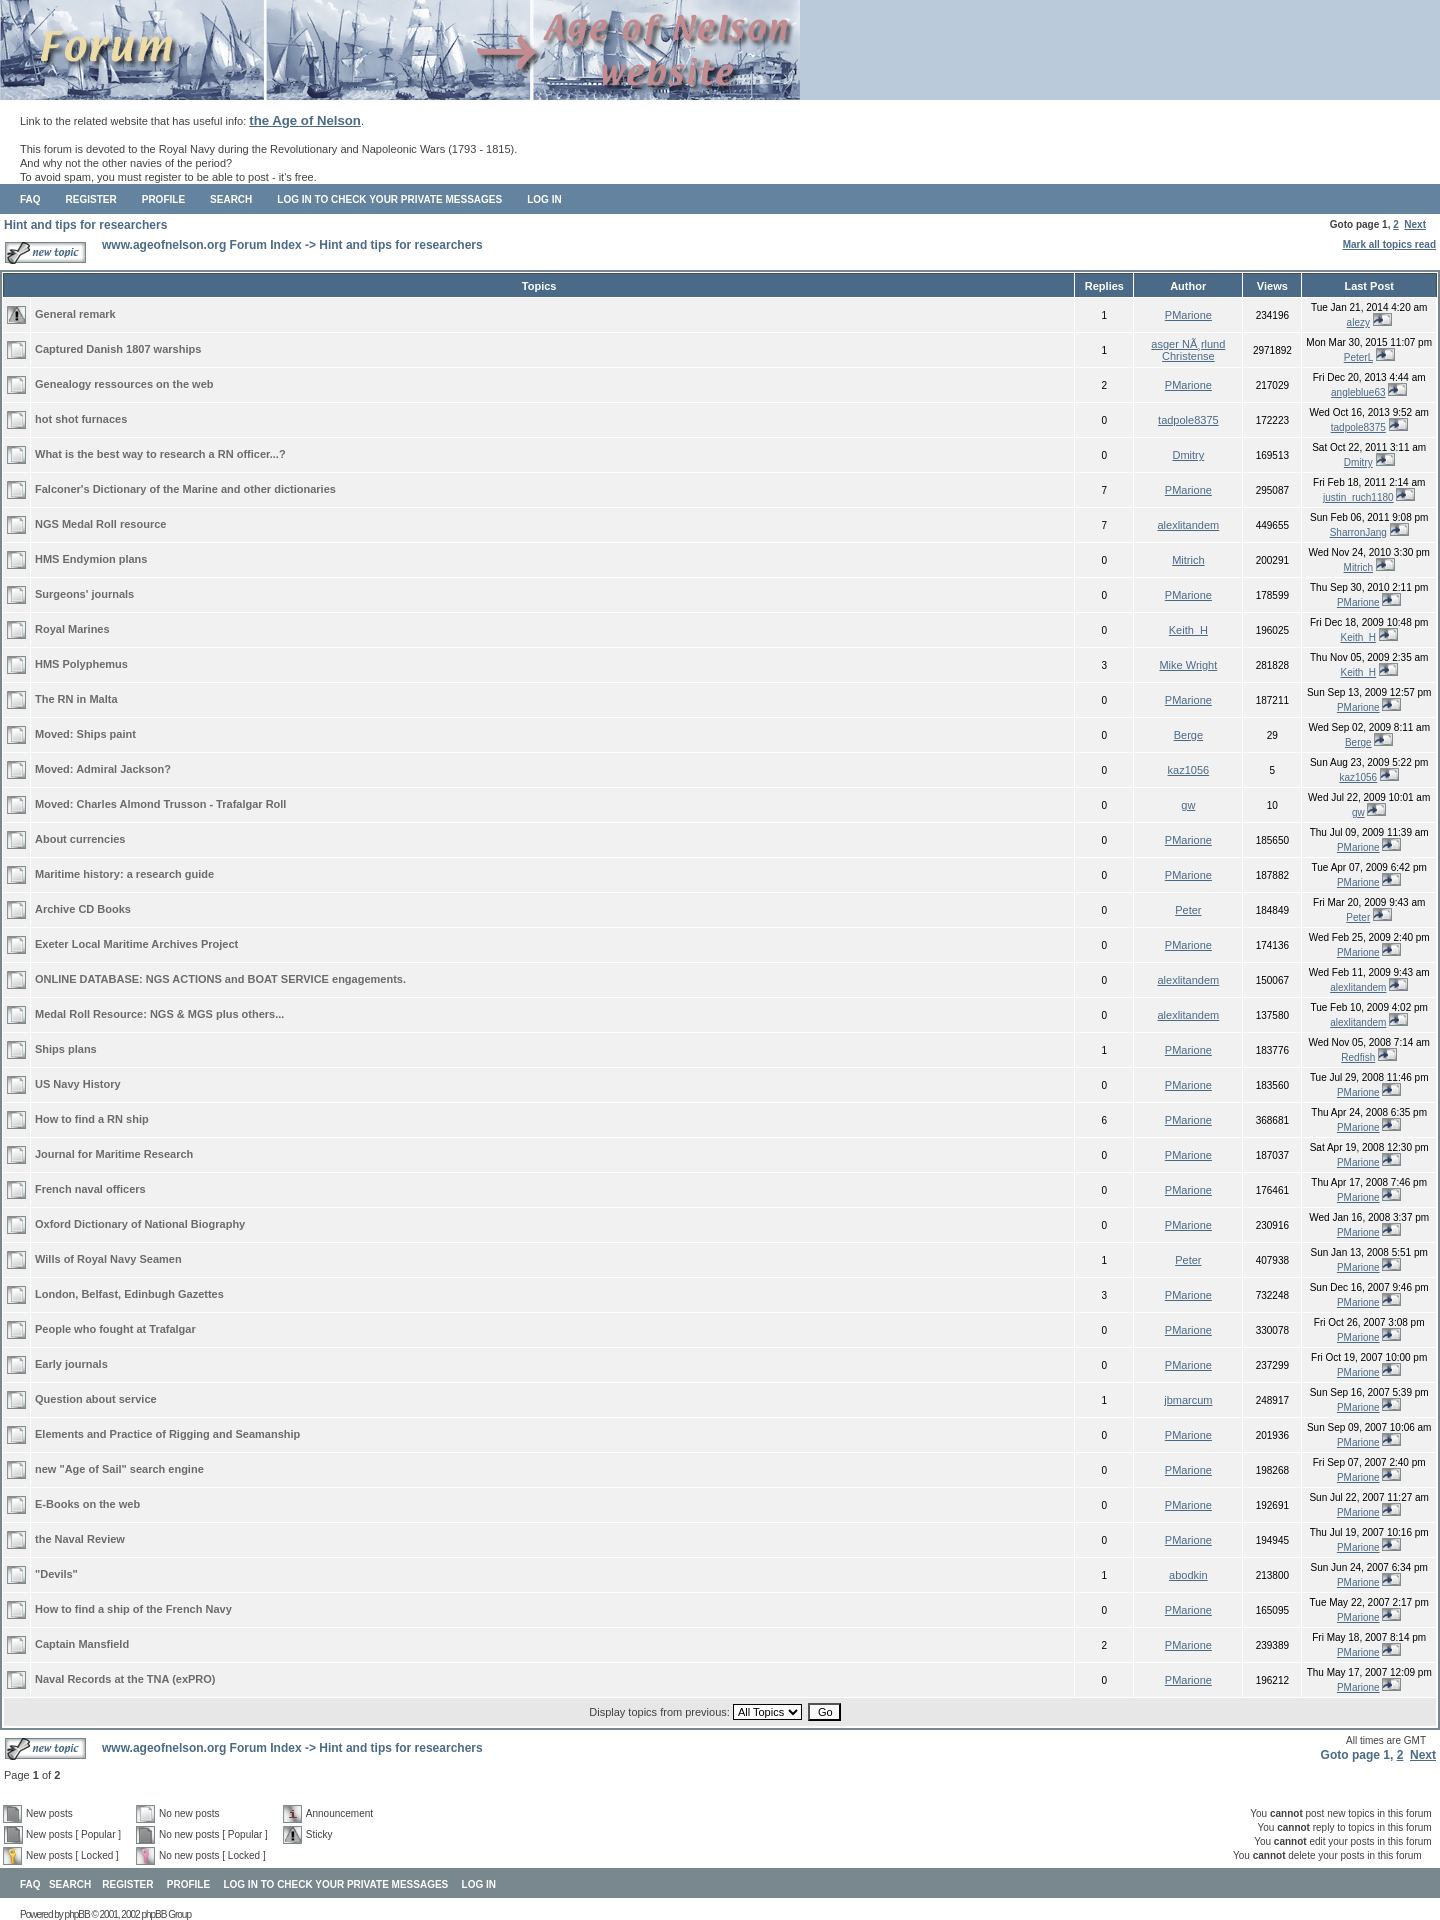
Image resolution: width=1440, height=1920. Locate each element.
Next (1415, 224)
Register (91, 199)
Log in (544, 199)
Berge (1188, 735)
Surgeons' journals (84, 594)
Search (231, 199)
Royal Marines (72, 629)
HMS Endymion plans (91, 559)
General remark (75, 314)
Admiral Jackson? (123, 769)
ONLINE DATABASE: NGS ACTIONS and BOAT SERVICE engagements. (220, 979)
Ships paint (106, 734)
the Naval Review (80, 1539)
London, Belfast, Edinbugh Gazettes (129, 1294)
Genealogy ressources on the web (124, 384)
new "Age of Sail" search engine (119, 1469)
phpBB (77, 1914)
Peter (1188, 910)
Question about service (96, 1399)
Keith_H (1188, 630)
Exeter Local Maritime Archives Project (136, 944)
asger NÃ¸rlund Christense (1188, 350)
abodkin (1188, 1575)
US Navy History (78, 1084)
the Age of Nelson (305, 120)
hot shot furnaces (81, 419)
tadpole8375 (1188, 420)
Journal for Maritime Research (114, 1154)
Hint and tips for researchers (85, 225)
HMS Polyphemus (81, 664)
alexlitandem (1188, 525)
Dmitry (1188, 455)
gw (1188, 805)
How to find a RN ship (92, 1119)
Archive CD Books (83, 909)
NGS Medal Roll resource (100, 524)
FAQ (30, 199)
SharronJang (1358, 532)
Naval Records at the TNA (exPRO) (125, 1679)
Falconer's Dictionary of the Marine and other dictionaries (185, 489)
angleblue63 (1358, 392)
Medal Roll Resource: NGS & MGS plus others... (159, 1014)
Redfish (1358, 1057)
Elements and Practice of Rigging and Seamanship (167, 1434)
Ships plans (66, 1049)
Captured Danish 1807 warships (118, 349)
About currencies (80, 839)
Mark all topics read (1389, 244)
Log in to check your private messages (389, 199)
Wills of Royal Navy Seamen (108, 1259)
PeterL (1358, 357)
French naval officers (90, 1189)
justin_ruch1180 (1358, 497)
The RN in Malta (76, 699)
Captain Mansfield (82, 1644)
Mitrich (1188, 560)
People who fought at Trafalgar (115, 1329)
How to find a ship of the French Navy (133, 1609)
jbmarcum (1188, 1400)
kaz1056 (1189, 770)
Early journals (71, 1364)
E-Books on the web (87, 1504)
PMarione (1188, 315)
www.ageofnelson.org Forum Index (202, 245)
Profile (163, 199)
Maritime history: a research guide (124, 874)
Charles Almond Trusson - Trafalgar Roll (182, 804)
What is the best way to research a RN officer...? (160, 454)
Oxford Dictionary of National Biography (140, 1224)
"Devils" (56, 1574)
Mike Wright (1188, 665)
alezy (1358, 322)
